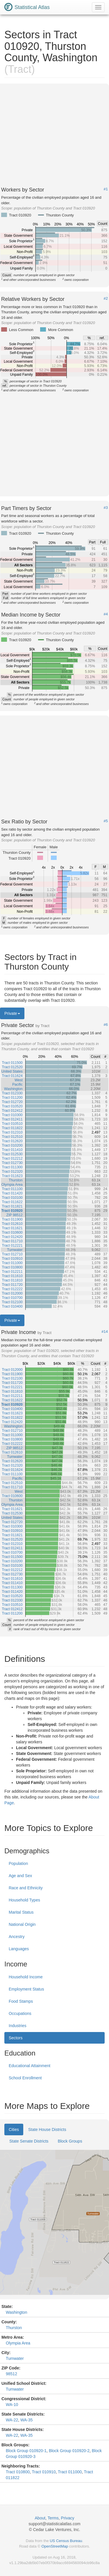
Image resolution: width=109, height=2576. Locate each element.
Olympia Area (18, 2343)
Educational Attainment (29, 2065)
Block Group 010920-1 (26, 2450)
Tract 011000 (70, 2472)
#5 (106, 821)
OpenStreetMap (54, 2546)
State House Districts (47, 2129)
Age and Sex (20, 1875)
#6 (106, 1025)
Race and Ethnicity (26, 1888)
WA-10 (12, 2404)
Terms (53, 2518)
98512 (11, 2373)
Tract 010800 (18, 2472)
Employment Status (26, 1989)
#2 (106, 299)
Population (18, 1863)
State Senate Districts (29, 2141)
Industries (17, 2025)
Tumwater (15, 2358)
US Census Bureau (66, 2541)
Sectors (15, 2038)
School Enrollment (25, 2078)
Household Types (24, 1900)
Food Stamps (21, 2001)
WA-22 (12, 2420)
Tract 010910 (44, 2472)
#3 (106, 508)
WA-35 (26, 2420)
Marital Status (21, 1912)
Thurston (14, 2327)
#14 (104, 1332)
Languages (19, 1948)
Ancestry (16, 1936)
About (40, 2518)
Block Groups (70, 2141)
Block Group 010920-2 (69, 2450)
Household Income (26, 1977)
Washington (16, 2312)
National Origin (22, 1924)
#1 (106, 189)
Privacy (67, 2518)
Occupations (20, 2013)
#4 (106, 614)
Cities (14, 2129)
